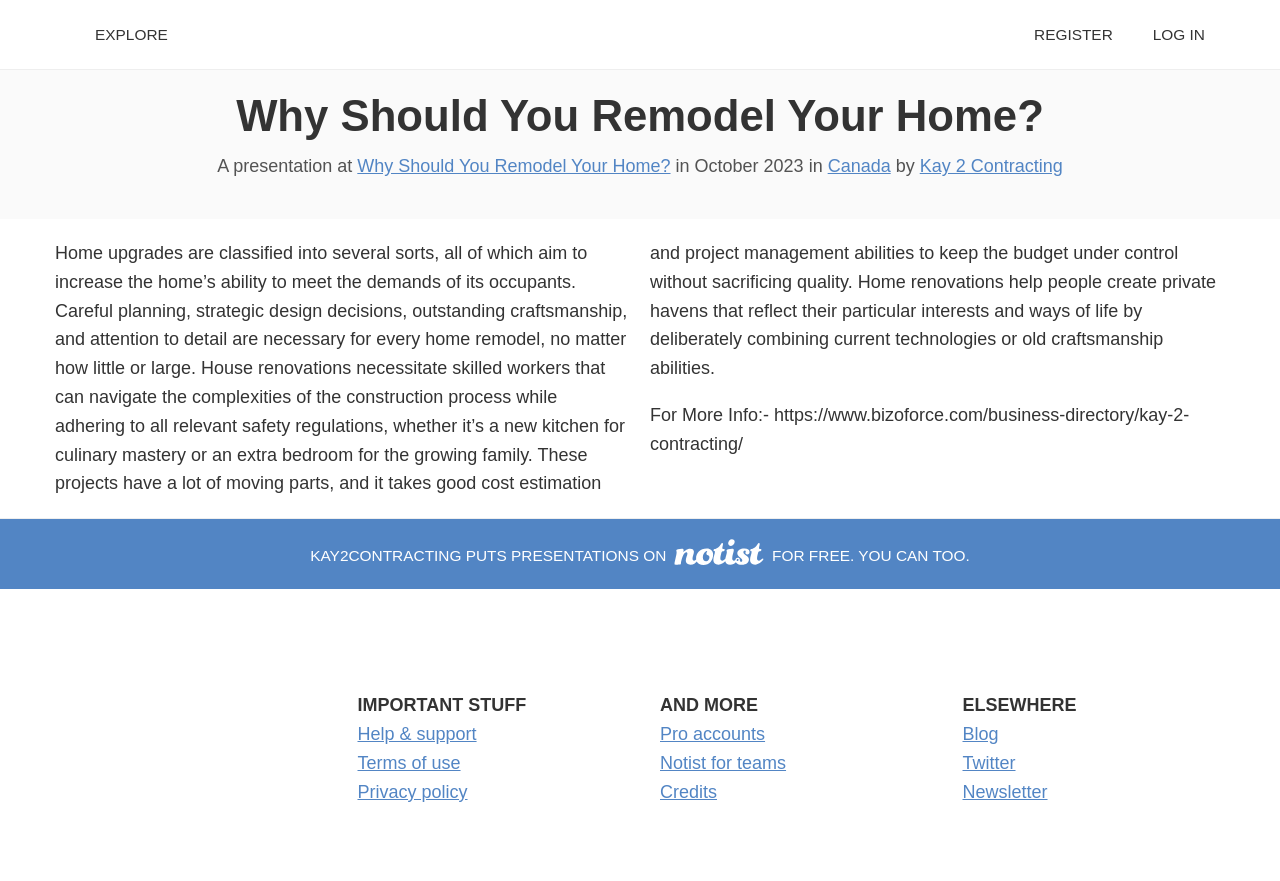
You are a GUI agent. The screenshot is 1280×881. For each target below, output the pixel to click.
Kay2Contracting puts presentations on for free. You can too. (640, 555)
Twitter (989, 763)
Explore (131, 34)
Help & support (417, 734)
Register (1073, 34)
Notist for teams (723, 763)
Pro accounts (712, 734)
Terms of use (409, 763)
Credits (688, 792)
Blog (981, 734)
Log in (1179, 34)
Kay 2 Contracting (991, 166)
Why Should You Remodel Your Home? (640, 115)
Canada (859, 166)
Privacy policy (413, 792)
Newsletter (1005, 792)
